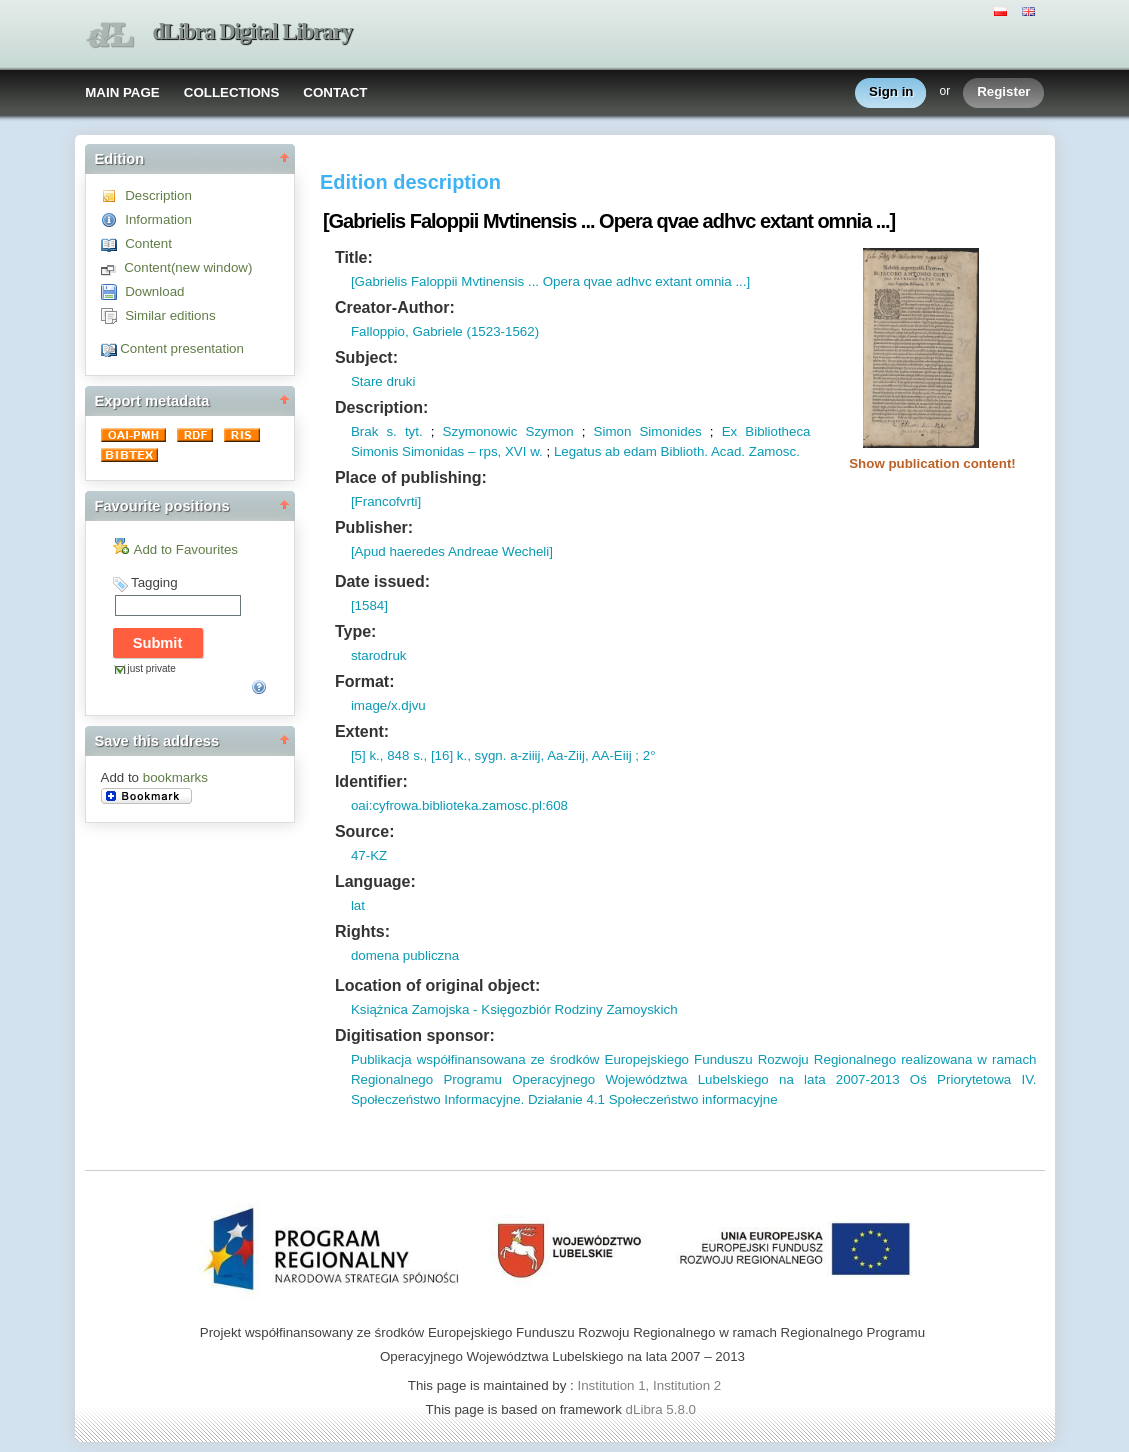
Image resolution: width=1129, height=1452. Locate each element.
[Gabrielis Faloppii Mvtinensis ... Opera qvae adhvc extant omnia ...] (550, 281)
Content (148, 243)
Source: (365, 831)
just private (152, 668)
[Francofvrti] (386, 501)
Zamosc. (772, 451)
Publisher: (374, 527)
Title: (354, 257)
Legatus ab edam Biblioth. (631, 451)
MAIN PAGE (122, 92)
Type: (355, 631)
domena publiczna (405, 955)
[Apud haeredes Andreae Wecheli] (452, 551)
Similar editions (170, 315)
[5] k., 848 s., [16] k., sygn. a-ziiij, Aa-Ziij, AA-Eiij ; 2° (503, 755)
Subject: (366, 357)
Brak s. (374, 431)
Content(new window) (188, 267)
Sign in (891, 92)
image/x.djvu (388, 705)
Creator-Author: (395, 307)
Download (154, 291)
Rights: (362, 931)
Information (158, 219)
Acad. (726, 451)
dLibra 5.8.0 (663, 1409)
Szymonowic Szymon (508, 431)
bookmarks (175, 777)
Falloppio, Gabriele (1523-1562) (445, 331)
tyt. (410, 431)
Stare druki (383, 381)
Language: (375, 881)
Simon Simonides (648, 431)
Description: (381, 407)
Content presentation (182, 348)
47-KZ (369, 855)
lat (358, 905)
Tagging (154, 582)
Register (1003, 92)
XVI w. (521, 451)
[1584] (369, 605)
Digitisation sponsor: (415, 1035)
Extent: (362, 731)
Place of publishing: (411, 477)
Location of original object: (437, 985)
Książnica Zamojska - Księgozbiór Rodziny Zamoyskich (514, 1009)
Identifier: (371, 781)
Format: (365, 681)
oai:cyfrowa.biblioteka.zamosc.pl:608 (459, 805)
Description (158, 195)
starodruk (379, 655)
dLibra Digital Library (253, 31)
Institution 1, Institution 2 (649, 1385)
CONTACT (335, 92)
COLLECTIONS (232, 92)
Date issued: (382, 581)
